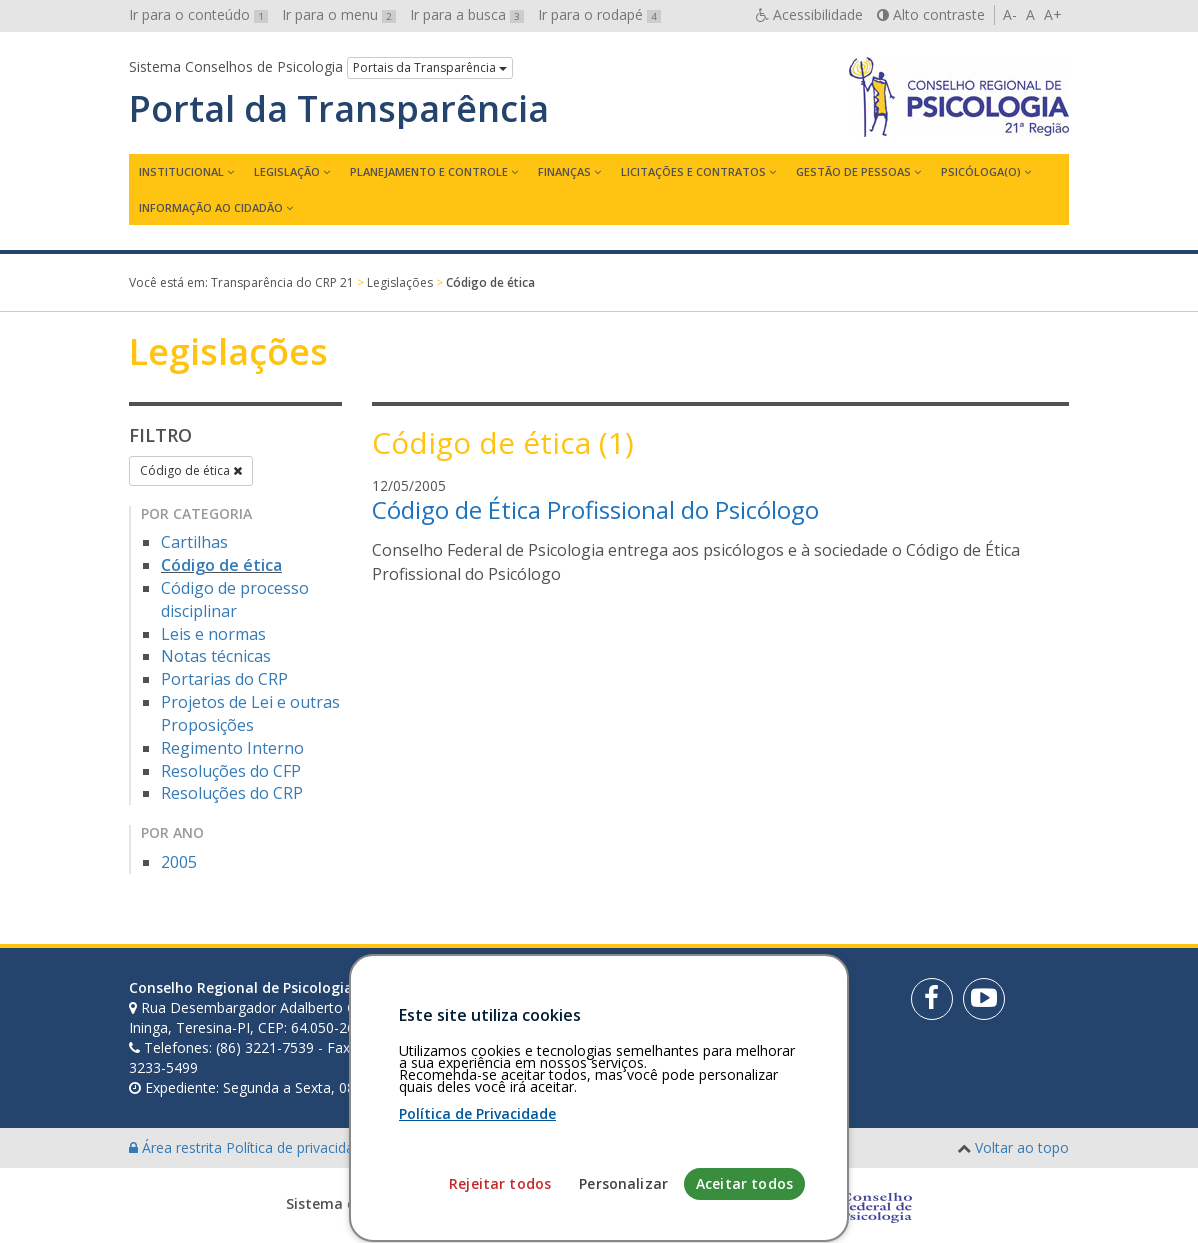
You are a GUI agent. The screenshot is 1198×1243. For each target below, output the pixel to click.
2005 (179, 862)
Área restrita (177, 1147)
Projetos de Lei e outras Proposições (250, 713)
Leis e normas (213, 634)
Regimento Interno (232, 748)
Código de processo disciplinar (235, 599)
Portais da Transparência (430, 67)
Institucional (181, 171)
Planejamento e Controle (429, 171)
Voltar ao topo (1022, 1147)
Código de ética (191, 470)
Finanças (564, 171)
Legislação (287, 171)
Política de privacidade (300, 1147)
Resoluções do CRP (232, 793)
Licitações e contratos (693, 171)
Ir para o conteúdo (198, 14)
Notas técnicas (216, 656)
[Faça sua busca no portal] (660, 995)
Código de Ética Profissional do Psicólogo (595, 509)
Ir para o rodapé (599, 14)
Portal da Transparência (339, 109)
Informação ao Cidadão (211, 207)
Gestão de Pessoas (853, 171)
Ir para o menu (339, 14)
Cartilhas (194, 542)
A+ (1053, 14)
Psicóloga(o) (981, 171)
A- (1010, 14)
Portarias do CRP (224, 679)
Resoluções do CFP (231, 771)
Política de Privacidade (477, 1222)
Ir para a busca (467, 14)
